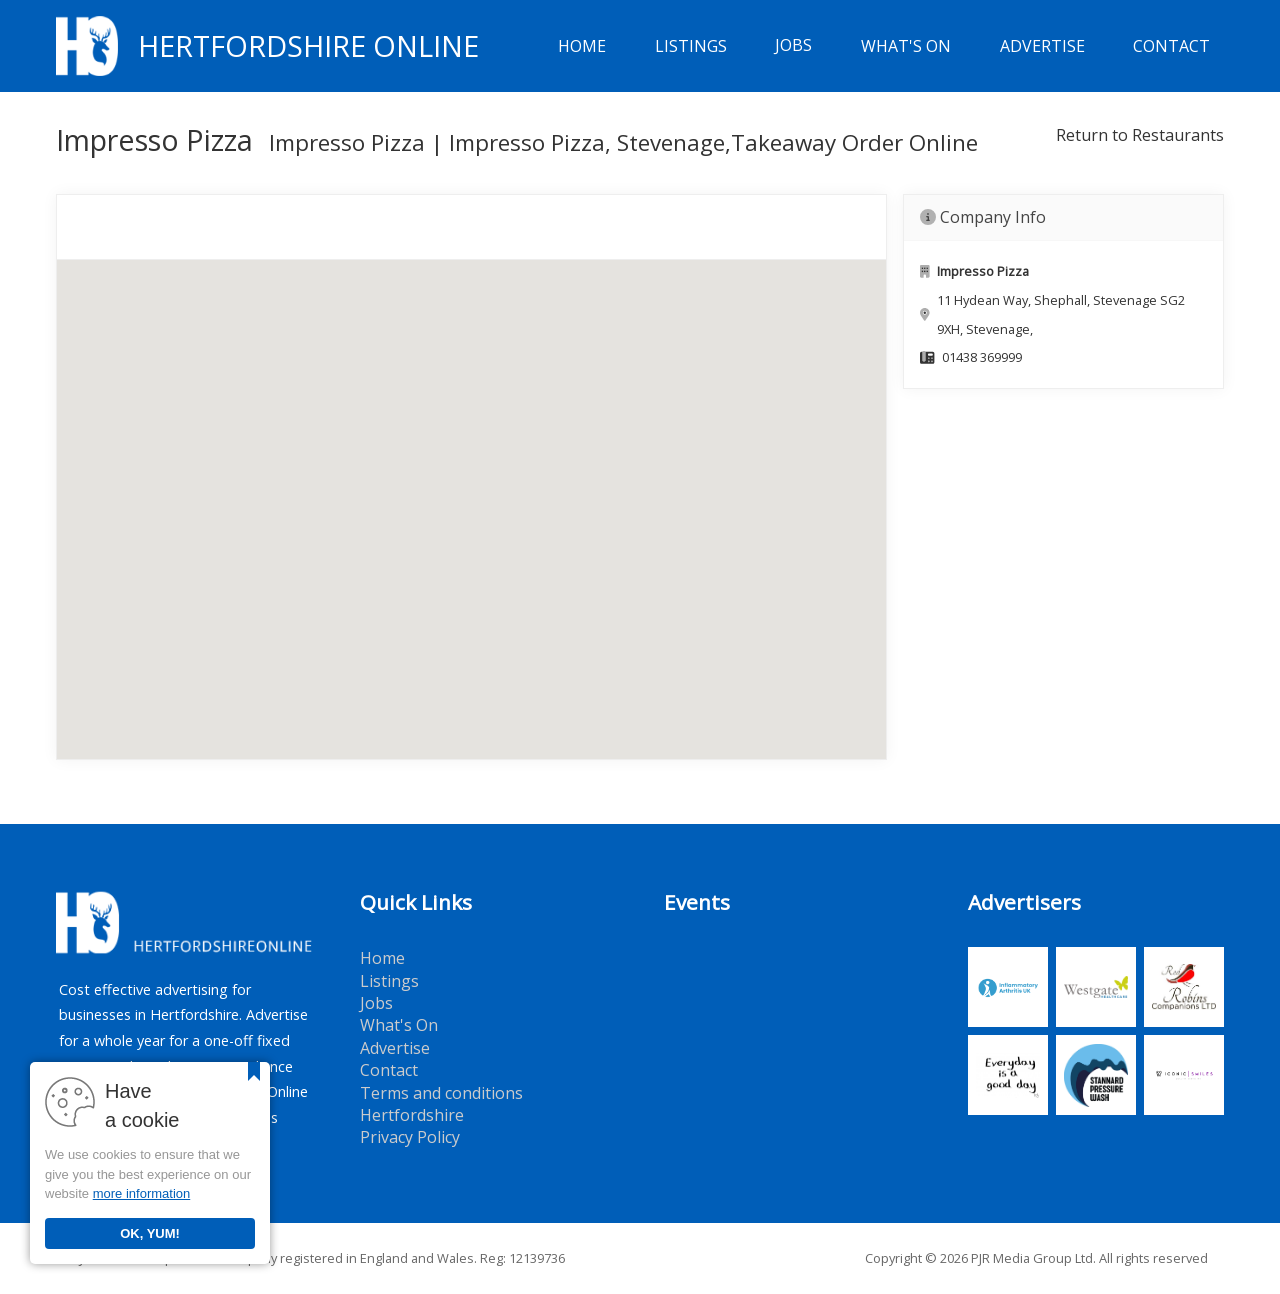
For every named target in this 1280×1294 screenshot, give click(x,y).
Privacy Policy (410, 1137)
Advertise (1042, 46)
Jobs (793, 46)
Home (582, 46)
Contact (1171, 46)
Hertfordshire (412, 1115)
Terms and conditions (441, 1093)
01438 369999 (982, 357)
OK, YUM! (150, 1233)
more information (142, 1193)
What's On (906, 46)
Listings (691, 46)
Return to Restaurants (1140, 135)
